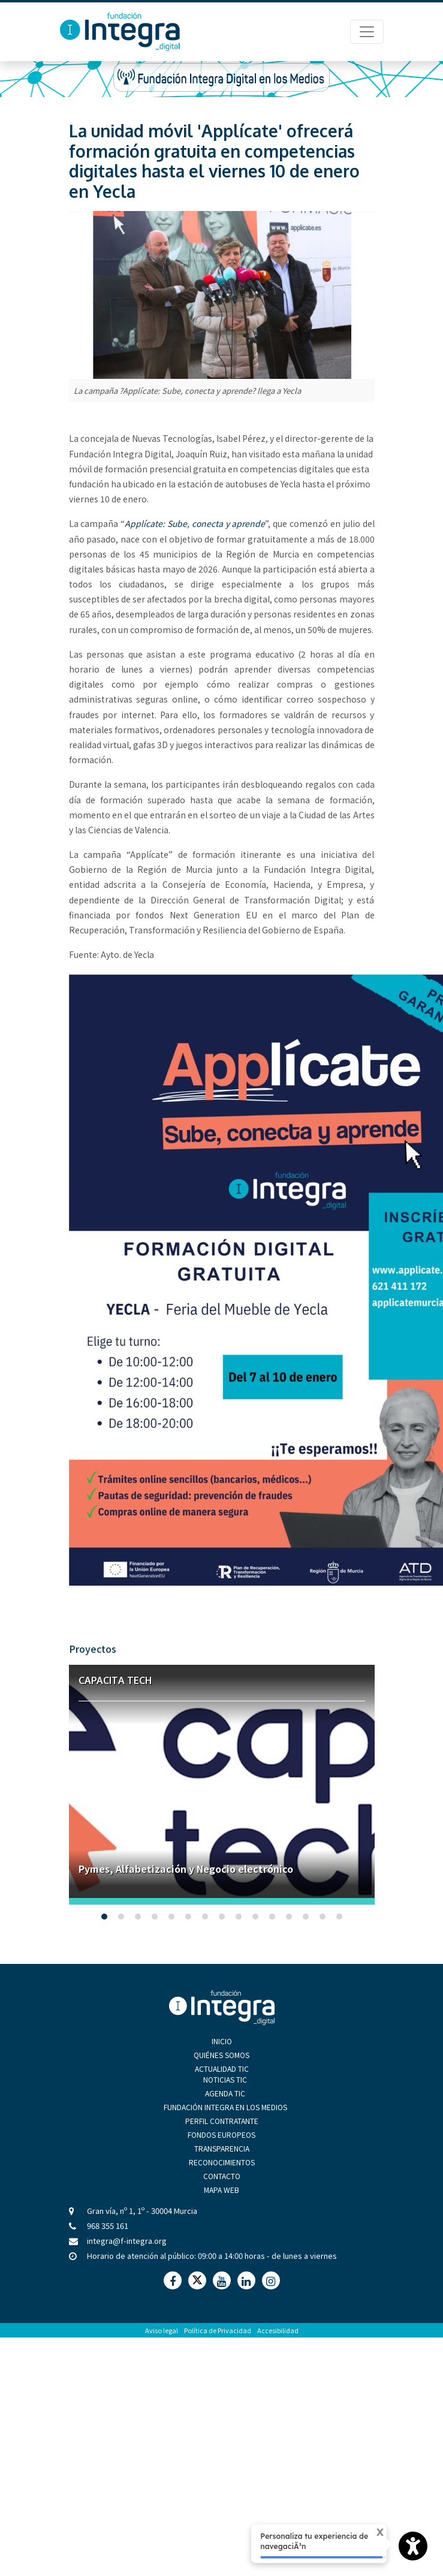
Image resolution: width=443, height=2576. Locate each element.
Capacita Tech (115, 1680)
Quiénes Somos (221, 2055)
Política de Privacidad (217, 2330)
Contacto (221, 2176)
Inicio (222, 2041)
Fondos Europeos (221, 2134)
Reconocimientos (222, 2162)
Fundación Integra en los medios (225, 2107)
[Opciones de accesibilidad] (413, 2546)
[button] (104, 1917)
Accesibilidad (278, 2330)
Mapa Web (221, 2190)
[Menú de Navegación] (367, 32)
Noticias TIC (225, 2079)
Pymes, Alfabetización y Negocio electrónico (186, 1868)
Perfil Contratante (221, 2121)
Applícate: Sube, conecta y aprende (195, 523)
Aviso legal (161, 2330)
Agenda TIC (225, 2093)
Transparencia (221, 2148)
